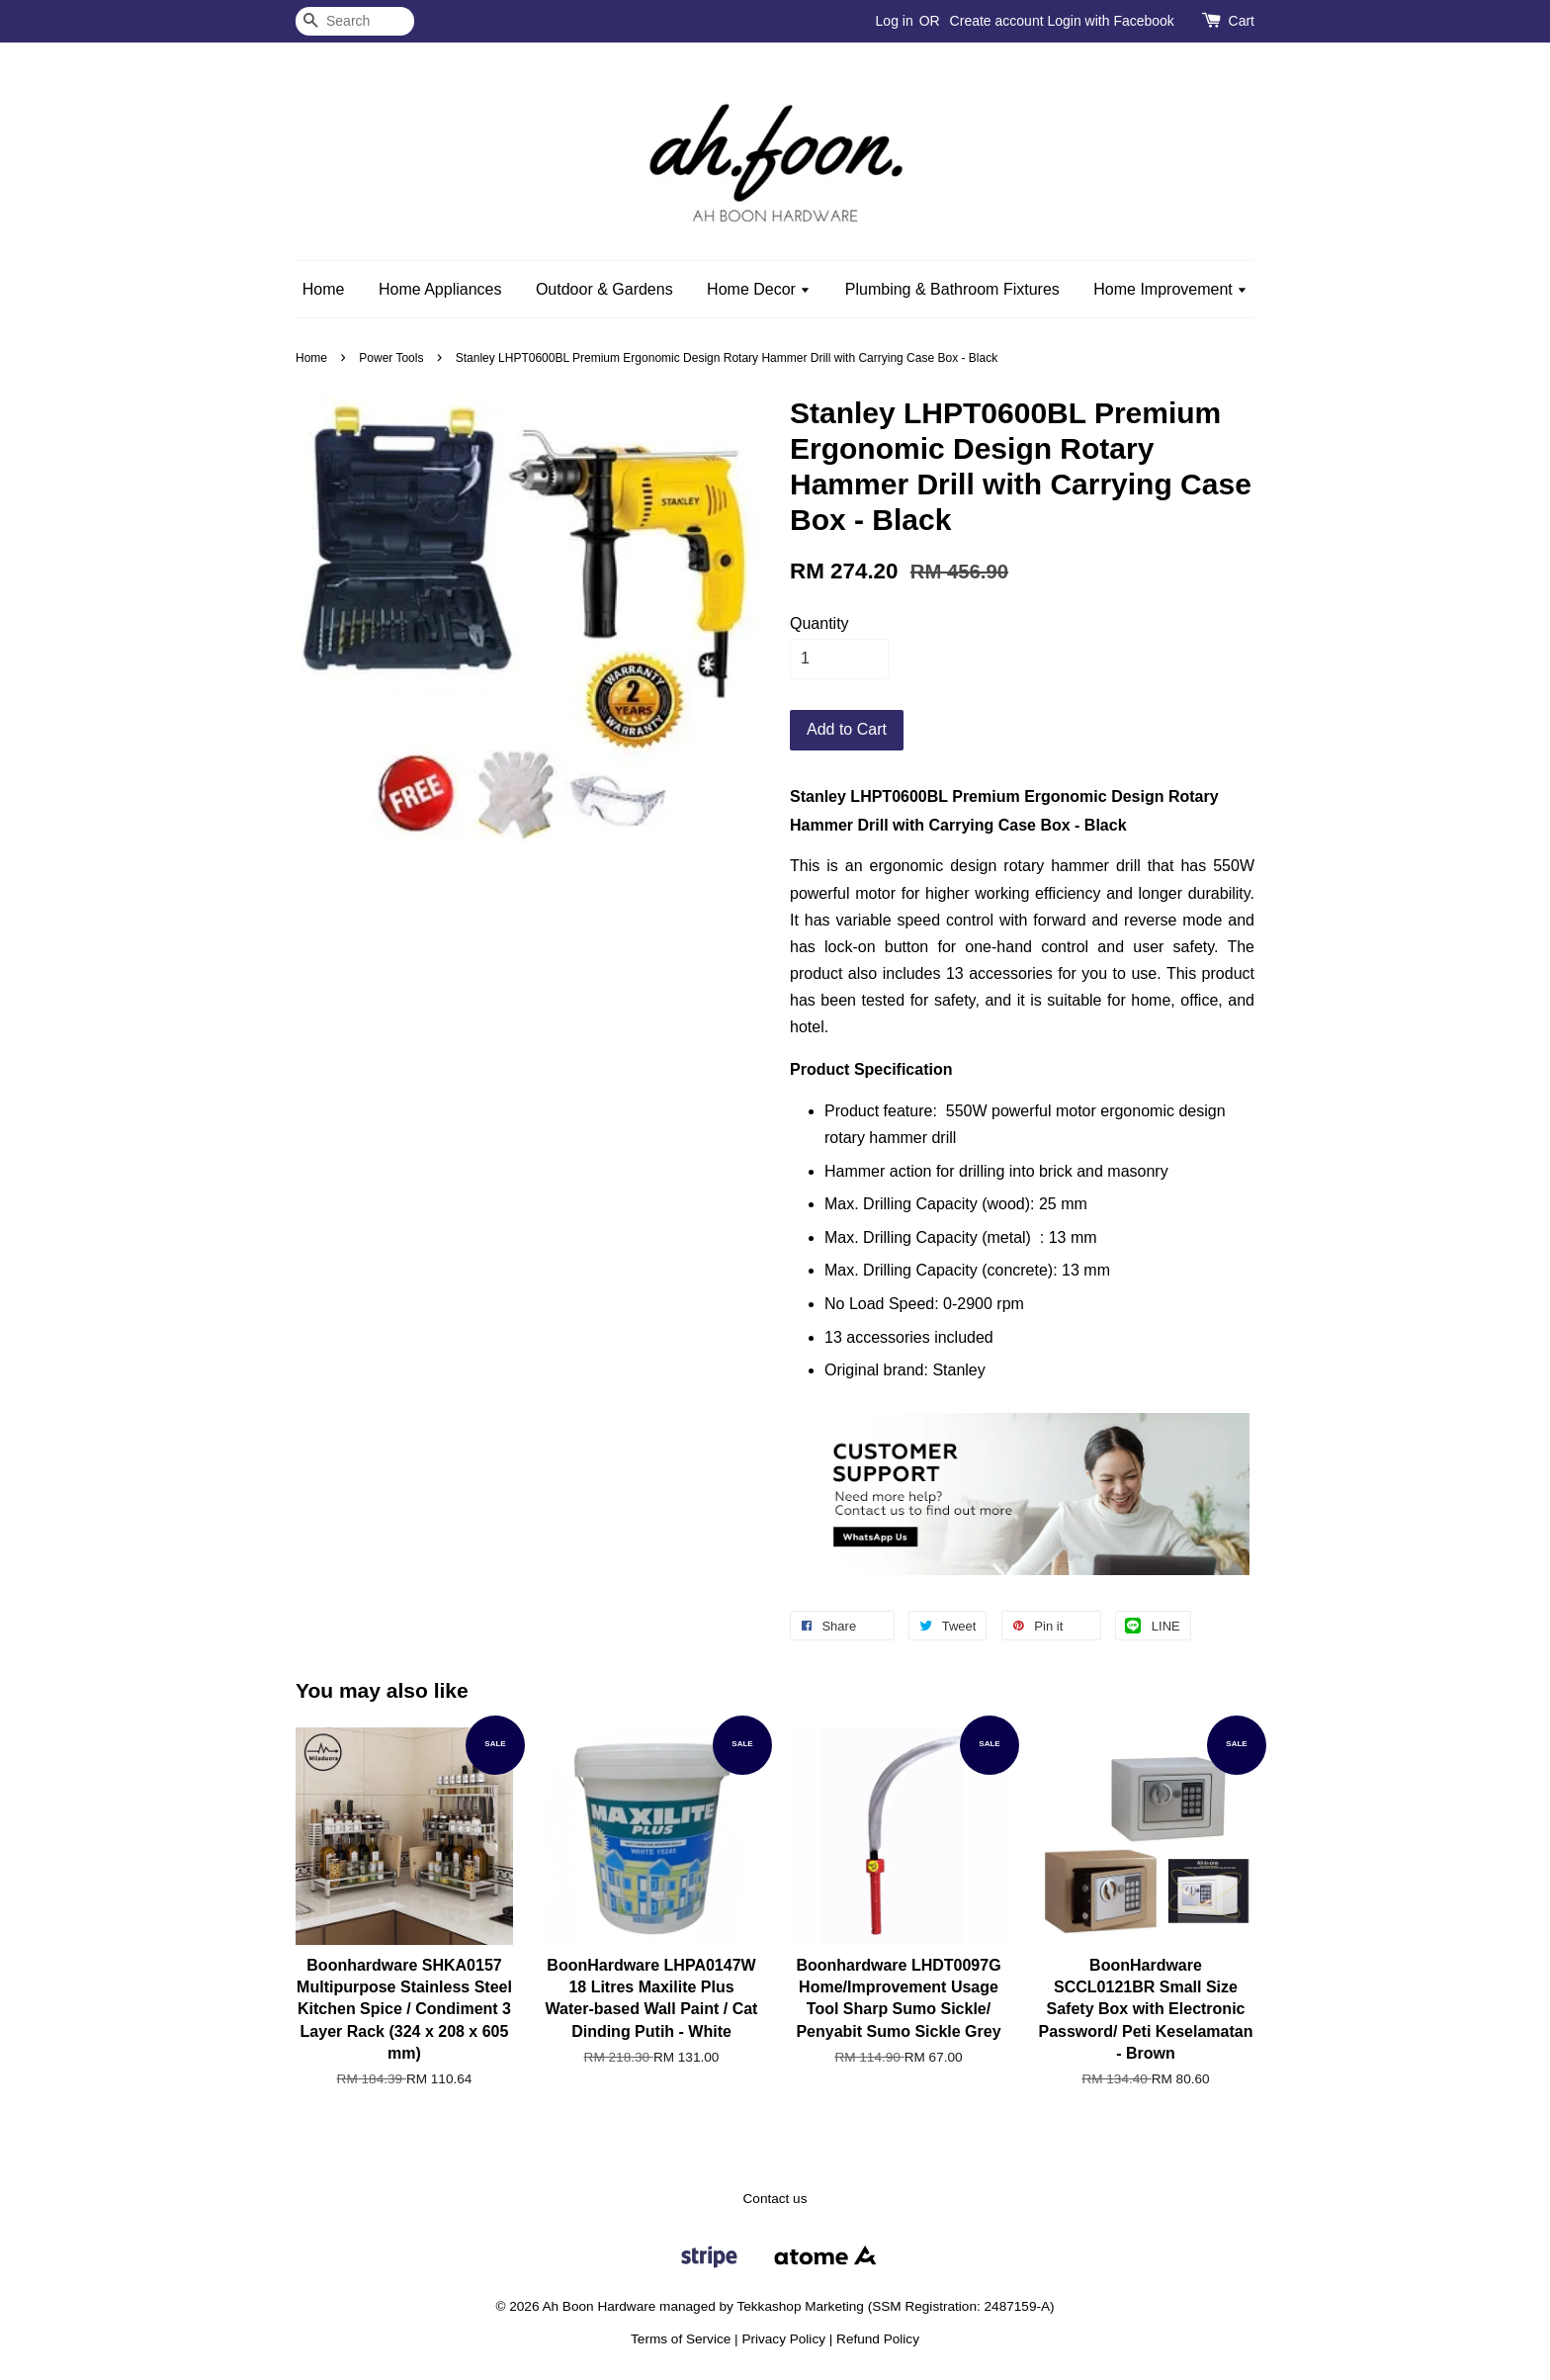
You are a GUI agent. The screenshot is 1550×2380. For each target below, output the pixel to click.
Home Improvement (1170, 289)
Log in (894, 21)
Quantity (819, 623)
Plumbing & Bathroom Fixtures (952, 289)
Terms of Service (681, 2339)
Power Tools (391, 358)
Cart (1241, 21)
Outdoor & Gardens (604, 289)
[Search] (355, 21)
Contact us (775, 2198)
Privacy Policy (783, 2339)
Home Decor (759, 289)
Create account (997, 21)
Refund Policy (877, 2339)
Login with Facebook (1110, 21)
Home (323, 289)
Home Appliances (440, 289)
